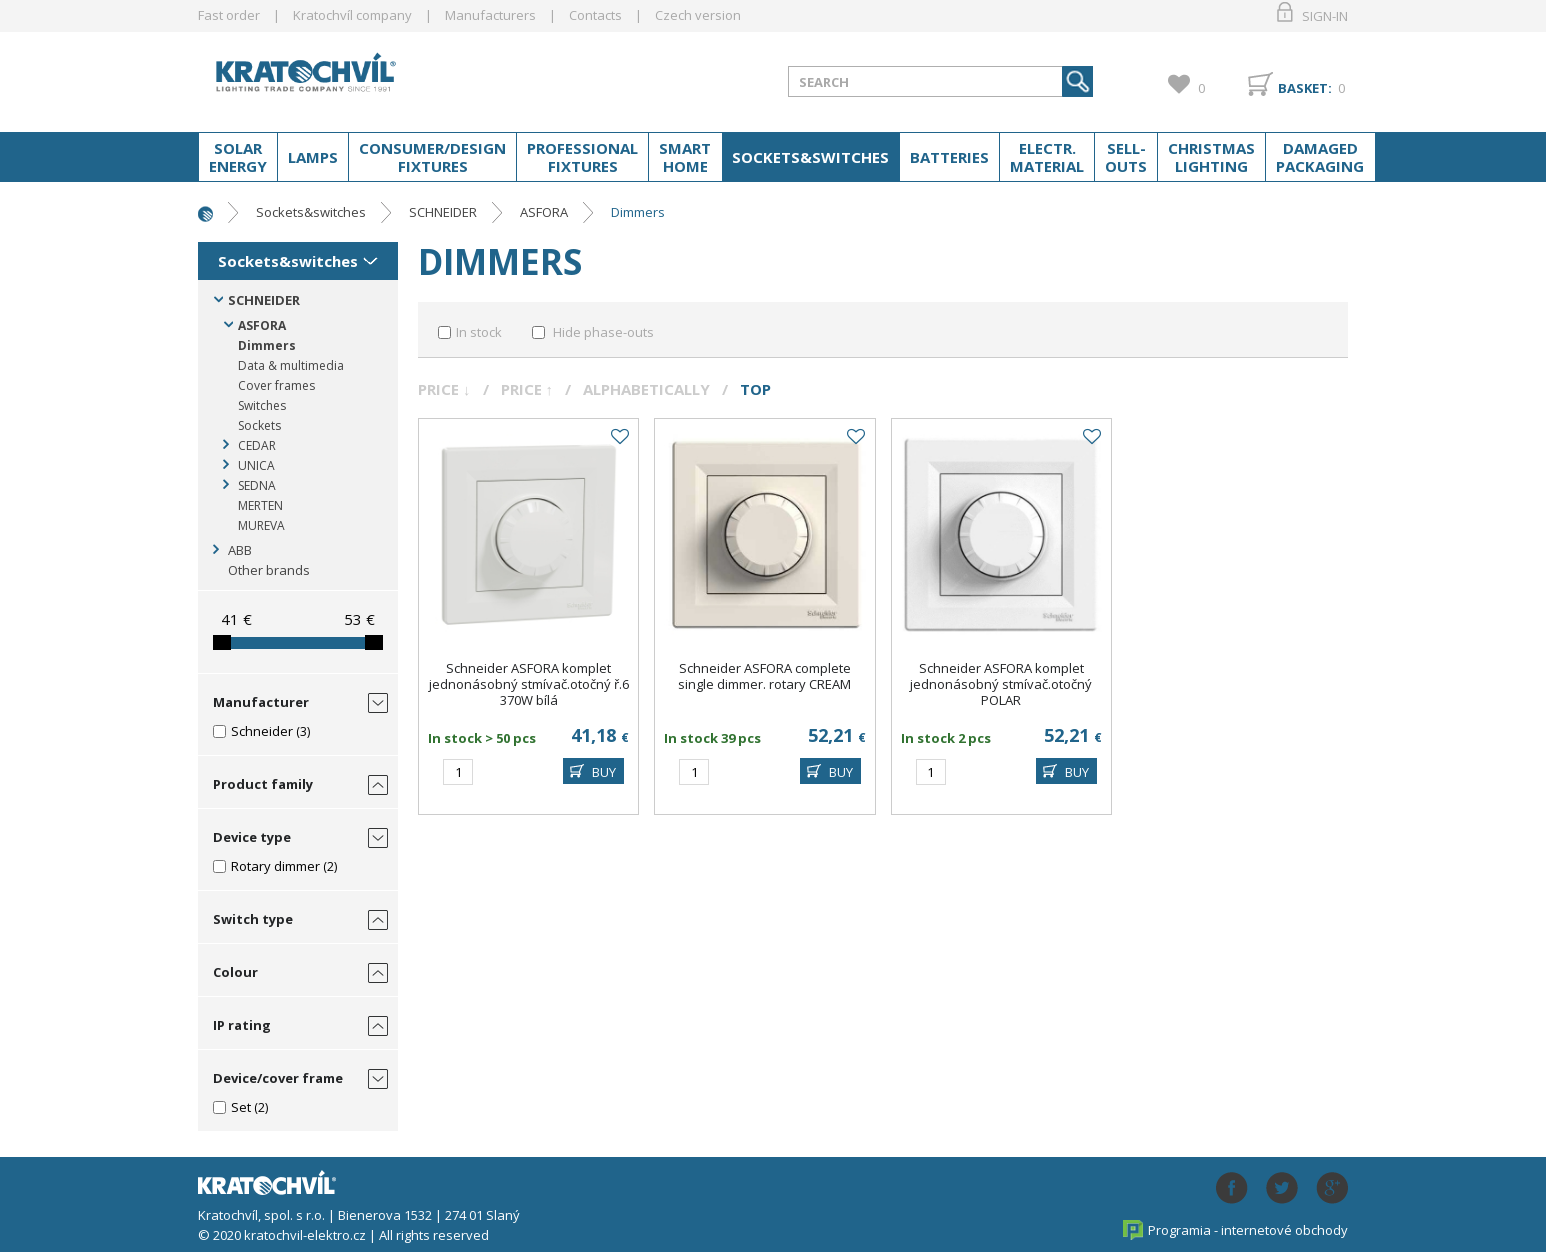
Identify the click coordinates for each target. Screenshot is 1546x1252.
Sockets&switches (810, 157)
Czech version (698, 15)
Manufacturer (261, 702)
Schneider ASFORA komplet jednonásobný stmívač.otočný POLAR (1001, 684)
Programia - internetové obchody (1248, 1230)
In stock (479, 332)
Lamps (313, 157)
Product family (263, 784)
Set (241, 1107)
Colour (235, 972)
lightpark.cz (357, 78)
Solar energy (238, 157)
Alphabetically (646, 389)
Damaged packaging (1320, 157)
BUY (604, 772)
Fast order (229, 15)
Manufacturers (490, 15)
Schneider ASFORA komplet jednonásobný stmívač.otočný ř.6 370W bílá (529, 684)
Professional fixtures (582, 157)
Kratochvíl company (352, 15)
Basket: (1305, 88)
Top (755, 389)
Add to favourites (619, 437)
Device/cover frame (278, 1078)
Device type (252, 837)
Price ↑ (527, 389)
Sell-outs (1126, 157)
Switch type (253, 919)
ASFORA (544, 212)
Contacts (595, 15)
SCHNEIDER (443, 212)
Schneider (262, 731)
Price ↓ (444, 389)
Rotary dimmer (275, 866)
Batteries (949, 157)
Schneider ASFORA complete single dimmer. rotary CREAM (764, 676)
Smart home (685, 157)
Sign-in (1325, 16)
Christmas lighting (1211, 157)
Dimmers (638, 212)
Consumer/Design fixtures (432, 157)
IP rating (242, 1025)
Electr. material (1047, 157)
